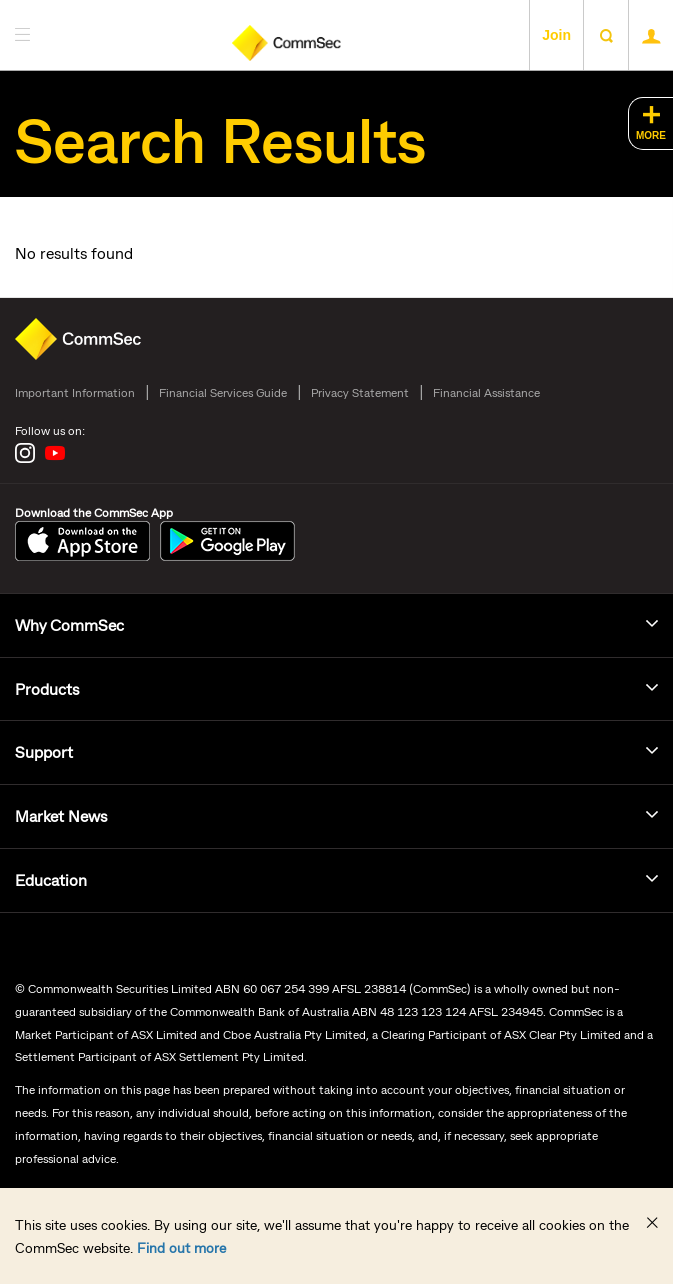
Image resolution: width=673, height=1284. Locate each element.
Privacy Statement (360, 392)
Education (51, 879)
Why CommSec (69, 624)
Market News (61, 815)
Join (556, 35)
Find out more (181, 1247)
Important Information (75, 392)
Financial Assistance (486, 392)
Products (47, 688)
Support (44, 751)
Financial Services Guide (223, 392)
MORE (651, 135)
